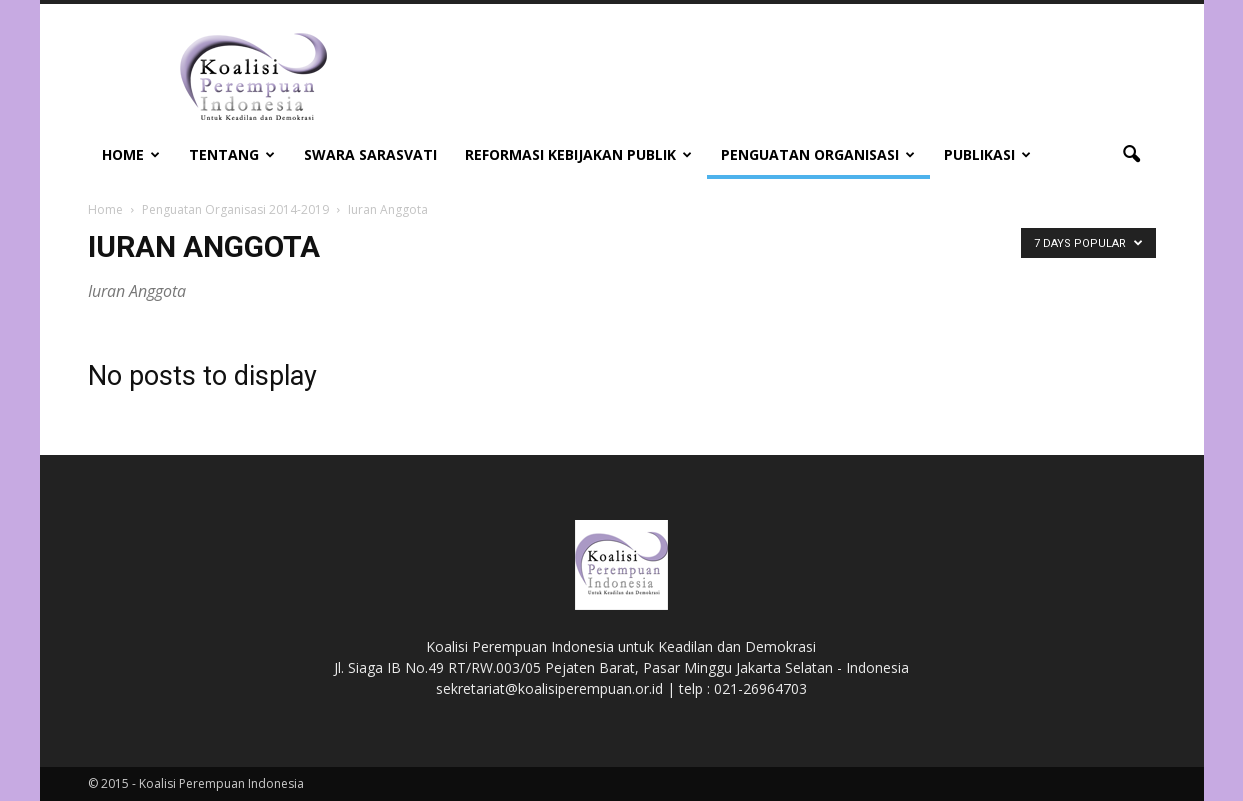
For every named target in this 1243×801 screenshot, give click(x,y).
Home (131, 154)
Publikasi (987, 154)
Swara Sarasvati (370, 154)
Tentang (232, 154)
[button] (1132, 155)
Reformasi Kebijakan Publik (578, 154)
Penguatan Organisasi (818, 154)
